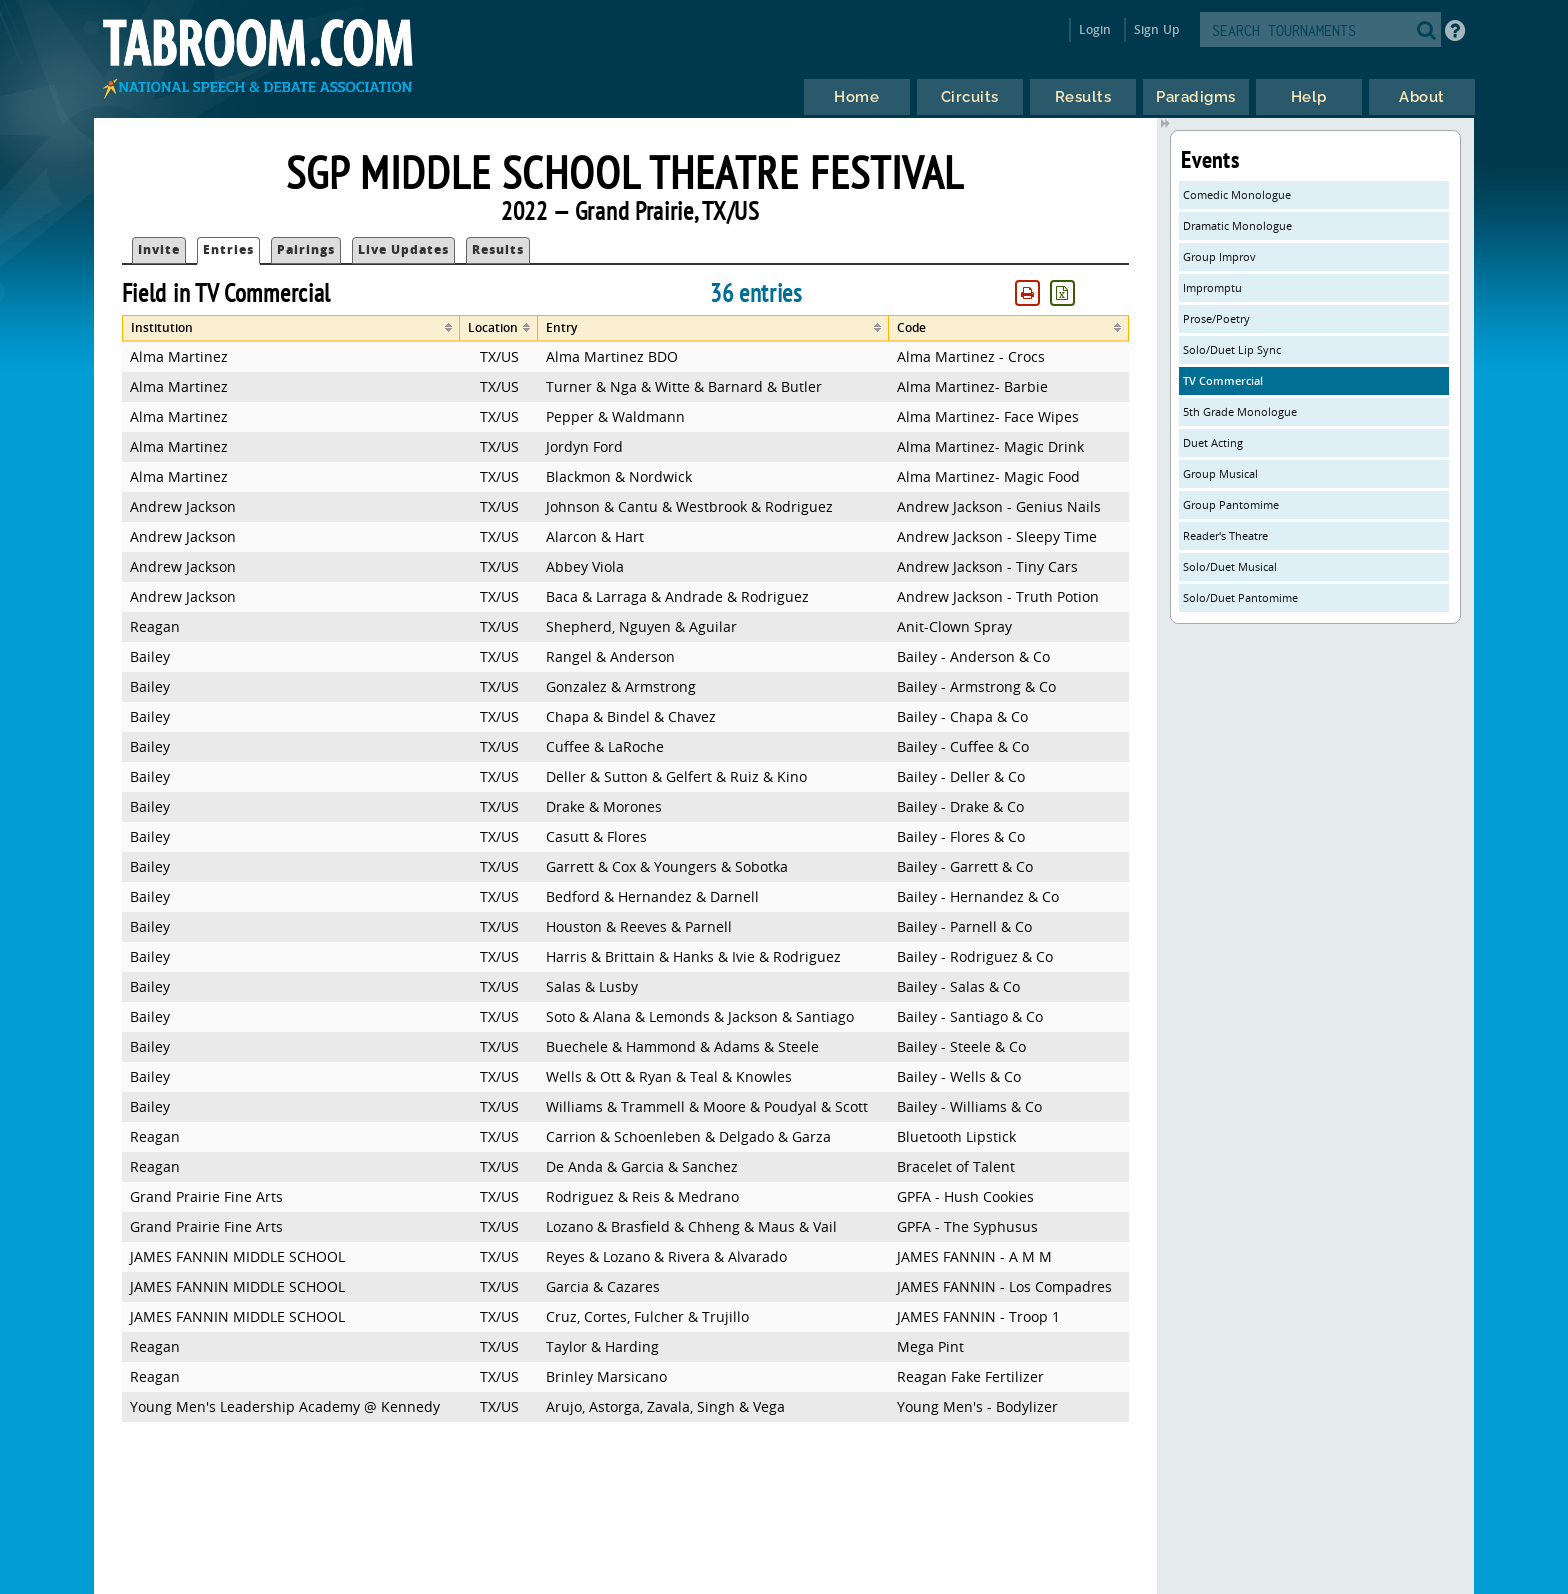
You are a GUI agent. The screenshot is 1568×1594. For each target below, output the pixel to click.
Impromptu (1212, 287)
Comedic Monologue (1237, 194)
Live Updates (403, 249)
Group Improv (1219, 256)
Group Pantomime (1231, 504)
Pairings (306, 249)
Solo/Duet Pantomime (1240, 597)
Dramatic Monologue (1237, 225)
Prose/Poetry (1216, 318)
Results (498, 249)
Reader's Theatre (1225, 535)
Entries (228, 249)
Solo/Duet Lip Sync (1232, 349)
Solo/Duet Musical (1230, 566)
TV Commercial (1223, 380)
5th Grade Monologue (1240, 411)
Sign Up (1156, 29)
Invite (159, 249)
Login (1095, 29)
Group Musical (1220, 473)
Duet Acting (1213, 442)
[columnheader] (291, 328)
